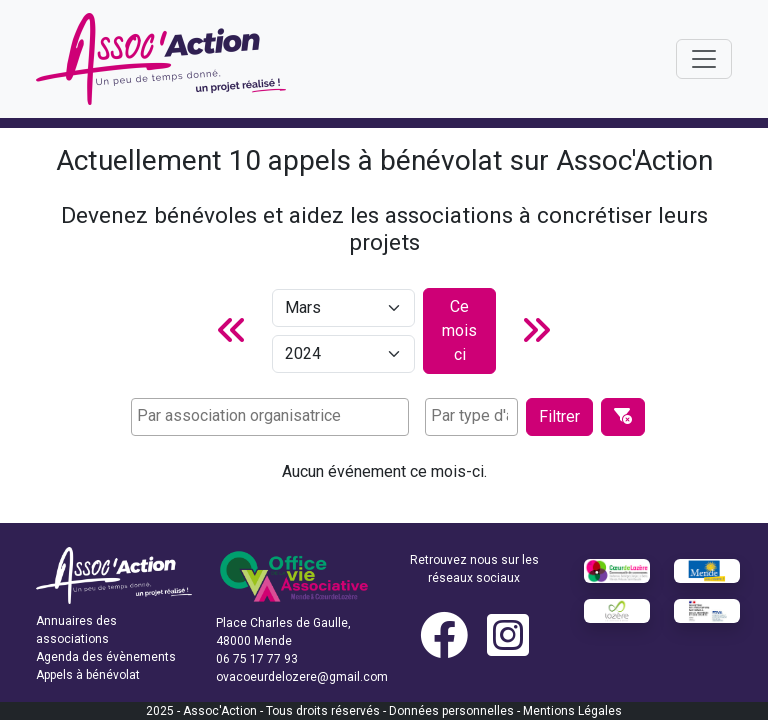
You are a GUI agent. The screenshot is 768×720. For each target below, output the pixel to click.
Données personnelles (451, 711)
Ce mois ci (459, 330)
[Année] (343, 354)
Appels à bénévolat (88, 675)
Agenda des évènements (106, 657)
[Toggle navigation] (704, 59)
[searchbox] (270, 416)
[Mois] (343, 308)
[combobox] (270, 417)
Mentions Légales (572, 711)
